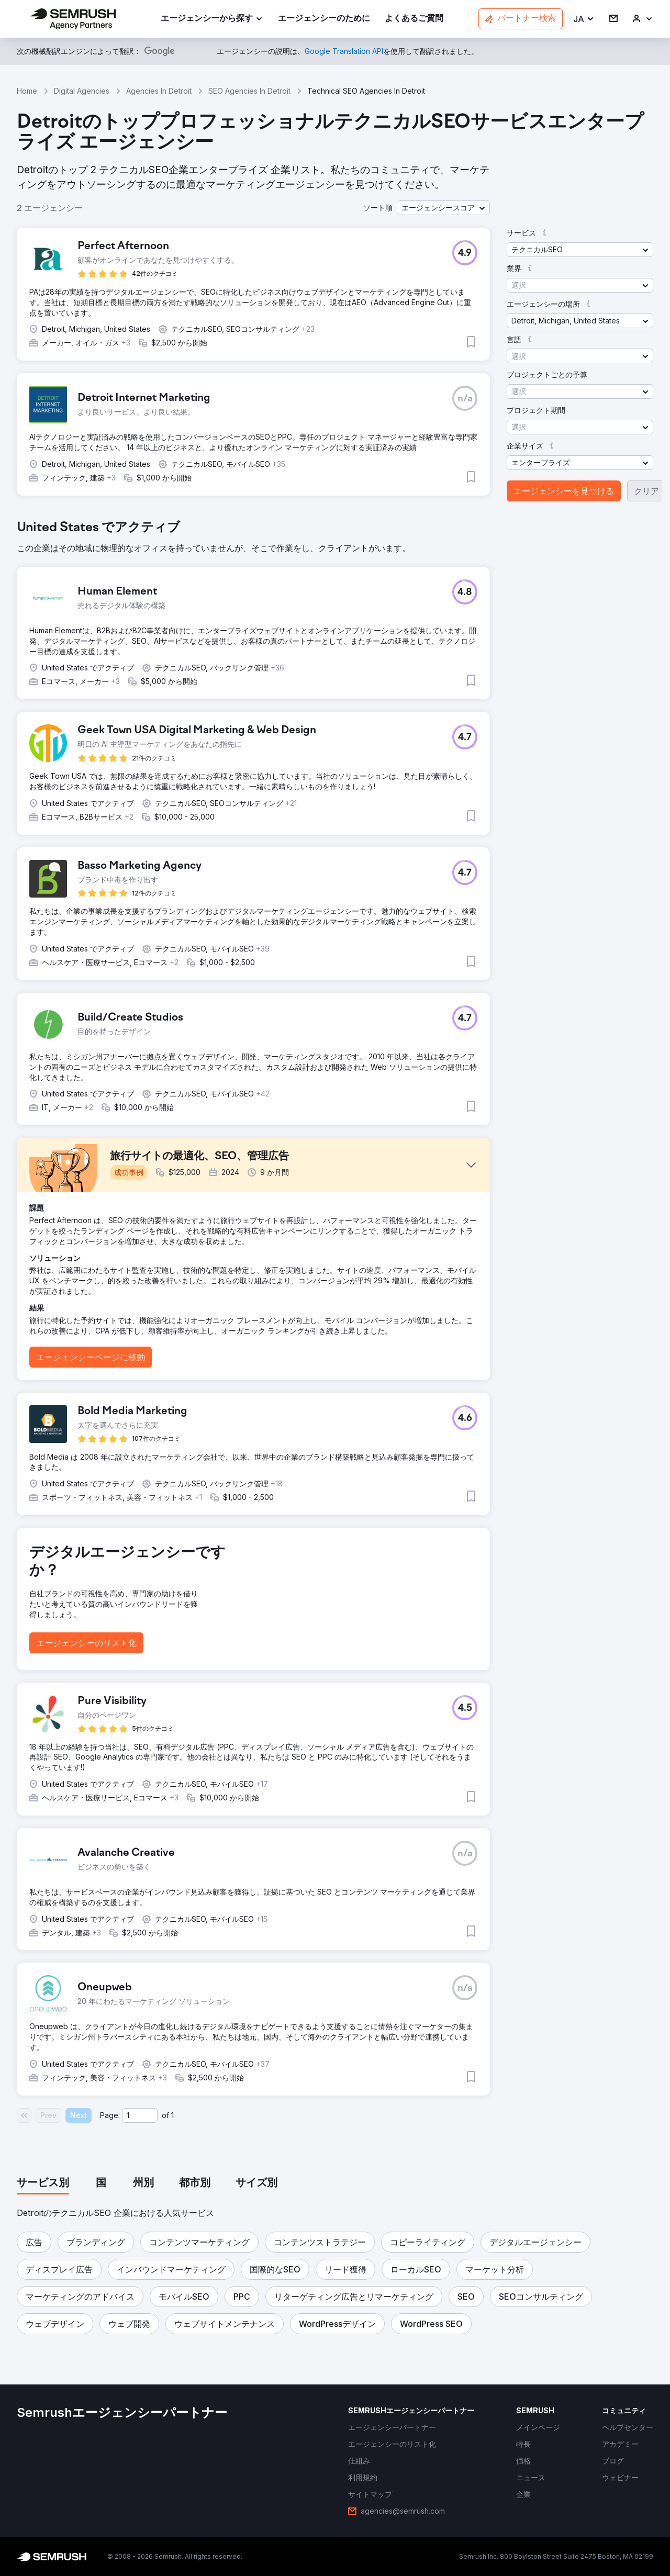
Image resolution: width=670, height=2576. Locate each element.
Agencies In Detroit (159, 90)
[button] (584, 19)
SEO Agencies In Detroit (249, 90)
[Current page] (139, 2115)
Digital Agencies (81, 90)
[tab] (43, 2183)
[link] (324, 19)
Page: (110, 2115)
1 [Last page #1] (172, 2115)
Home (27, 90)
